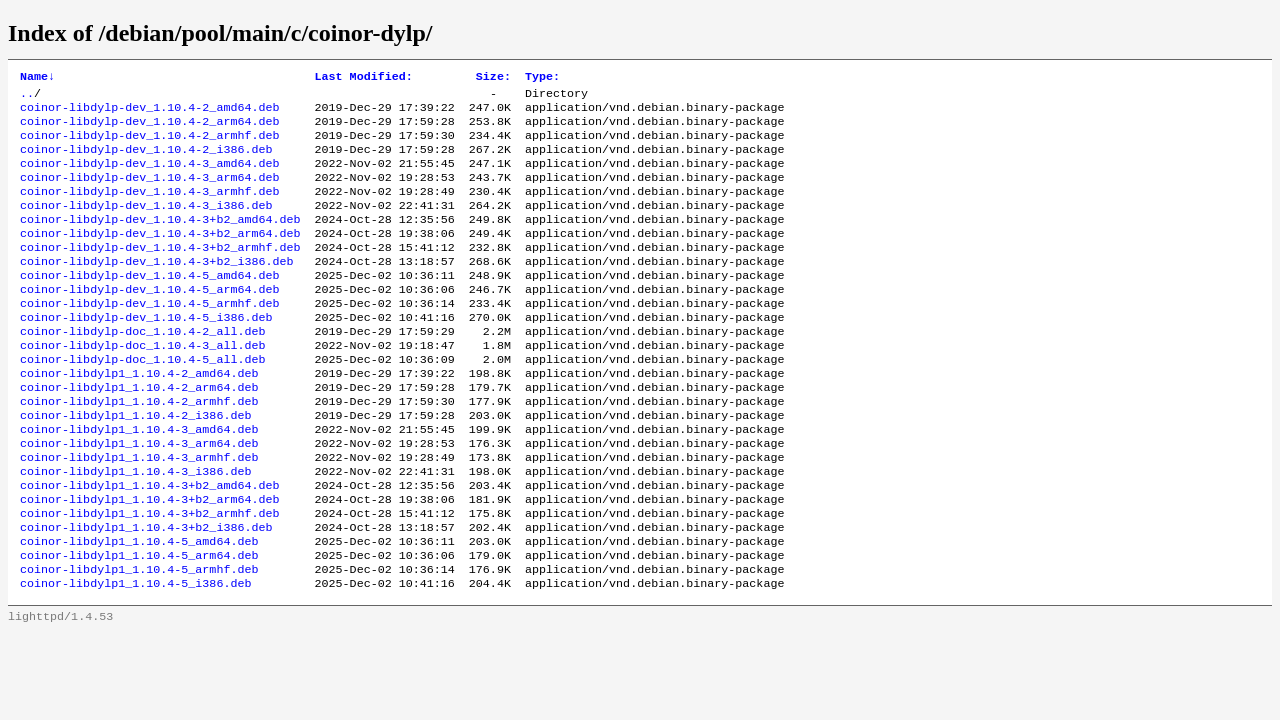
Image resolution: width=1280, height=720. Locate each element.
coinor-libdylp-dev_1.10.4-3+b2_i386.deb (157, 289)
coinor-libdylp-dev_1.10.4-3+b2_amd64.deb (160, 241)
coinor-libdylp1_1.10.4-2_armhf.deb (139, 449)
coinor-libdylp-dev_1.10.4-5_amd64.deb (149, 305)
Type (542, 78)
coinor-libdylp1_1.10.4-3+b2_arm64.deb (149, 561)
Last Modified (364, 78)
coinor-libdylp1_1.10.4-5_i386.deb (135, 657)
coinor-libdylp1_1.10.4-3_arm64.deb (139, 497)
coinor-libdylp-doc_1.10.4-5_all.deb (142, 401)
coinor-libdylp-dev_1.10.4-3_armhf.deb (149, 209)
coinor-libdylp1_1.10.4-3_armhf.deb (139, 513)
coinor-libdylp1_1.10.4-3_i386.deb (135, 529)
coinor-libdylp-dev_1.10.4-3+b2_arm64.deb (160, 257)
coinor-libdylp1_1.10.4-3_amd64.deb (139, 481)
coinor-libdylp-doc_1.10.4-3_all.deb (142, 385)
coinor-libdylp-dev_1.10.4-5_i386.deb (146, 353)
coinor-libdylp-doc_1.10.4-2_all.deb (142, 369)
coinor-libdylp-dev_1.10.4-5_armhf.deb (149, 337)
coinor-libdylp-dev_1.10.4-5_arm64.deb (149, 321)
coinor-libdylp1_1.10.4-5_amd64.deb (139, 609)
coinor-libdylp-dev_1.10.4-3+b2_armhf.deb (160, 273)
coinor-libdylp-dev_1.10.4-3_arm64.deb (149, 193)
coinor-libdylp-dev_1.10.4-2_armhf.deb (149, 145)
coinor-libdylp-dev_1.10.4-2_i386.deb (146, 161)
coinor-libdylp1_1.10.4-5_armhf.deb (139, 641)
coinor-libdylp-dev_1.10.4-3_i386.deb (146, 225)
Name (37, 78)
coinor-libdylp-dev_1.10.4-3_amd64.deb (149, 177)
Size (493, 78)
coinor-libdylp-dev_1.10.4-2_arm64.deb (149, 129)
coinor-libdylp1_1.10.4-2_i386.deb (135, 465)
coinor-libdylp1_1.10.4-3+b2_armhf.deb (149, 577)
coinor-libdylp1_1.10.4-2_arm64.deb (139, 433)
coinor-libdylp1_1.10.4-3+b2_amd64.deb (149, 545)
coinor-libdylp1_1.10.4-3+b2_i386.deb (146, 593)
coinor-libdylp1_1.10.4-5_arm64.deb (139, 625)
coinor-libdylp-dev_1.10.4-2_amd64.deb (149, 113)
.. (27, 97)
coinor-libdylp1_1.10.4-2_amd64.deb (139, 417)
